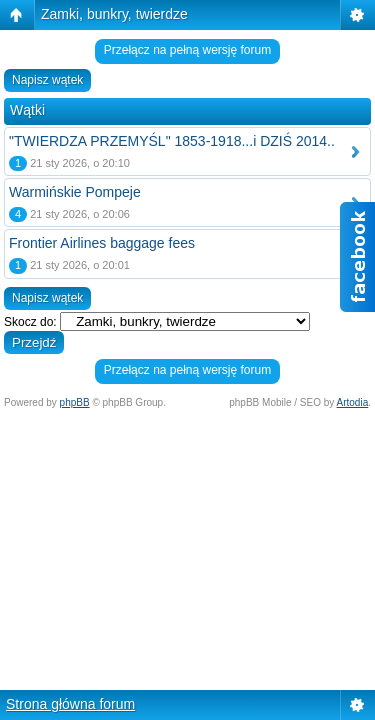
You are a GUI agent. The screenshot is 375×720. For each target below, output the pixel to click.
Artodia (353, 402)
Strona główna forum (70, 704)
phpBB (75, 402)
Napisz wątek (47, 80)
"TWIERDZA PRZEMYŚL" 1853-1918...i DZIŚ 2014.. (172, 141)
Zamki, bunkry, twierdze (114, 14)
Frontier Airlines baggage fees (102, 243)
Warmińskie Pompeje (75, 192)
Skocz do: (30, 322)
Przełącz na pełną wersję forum (187, 50)
